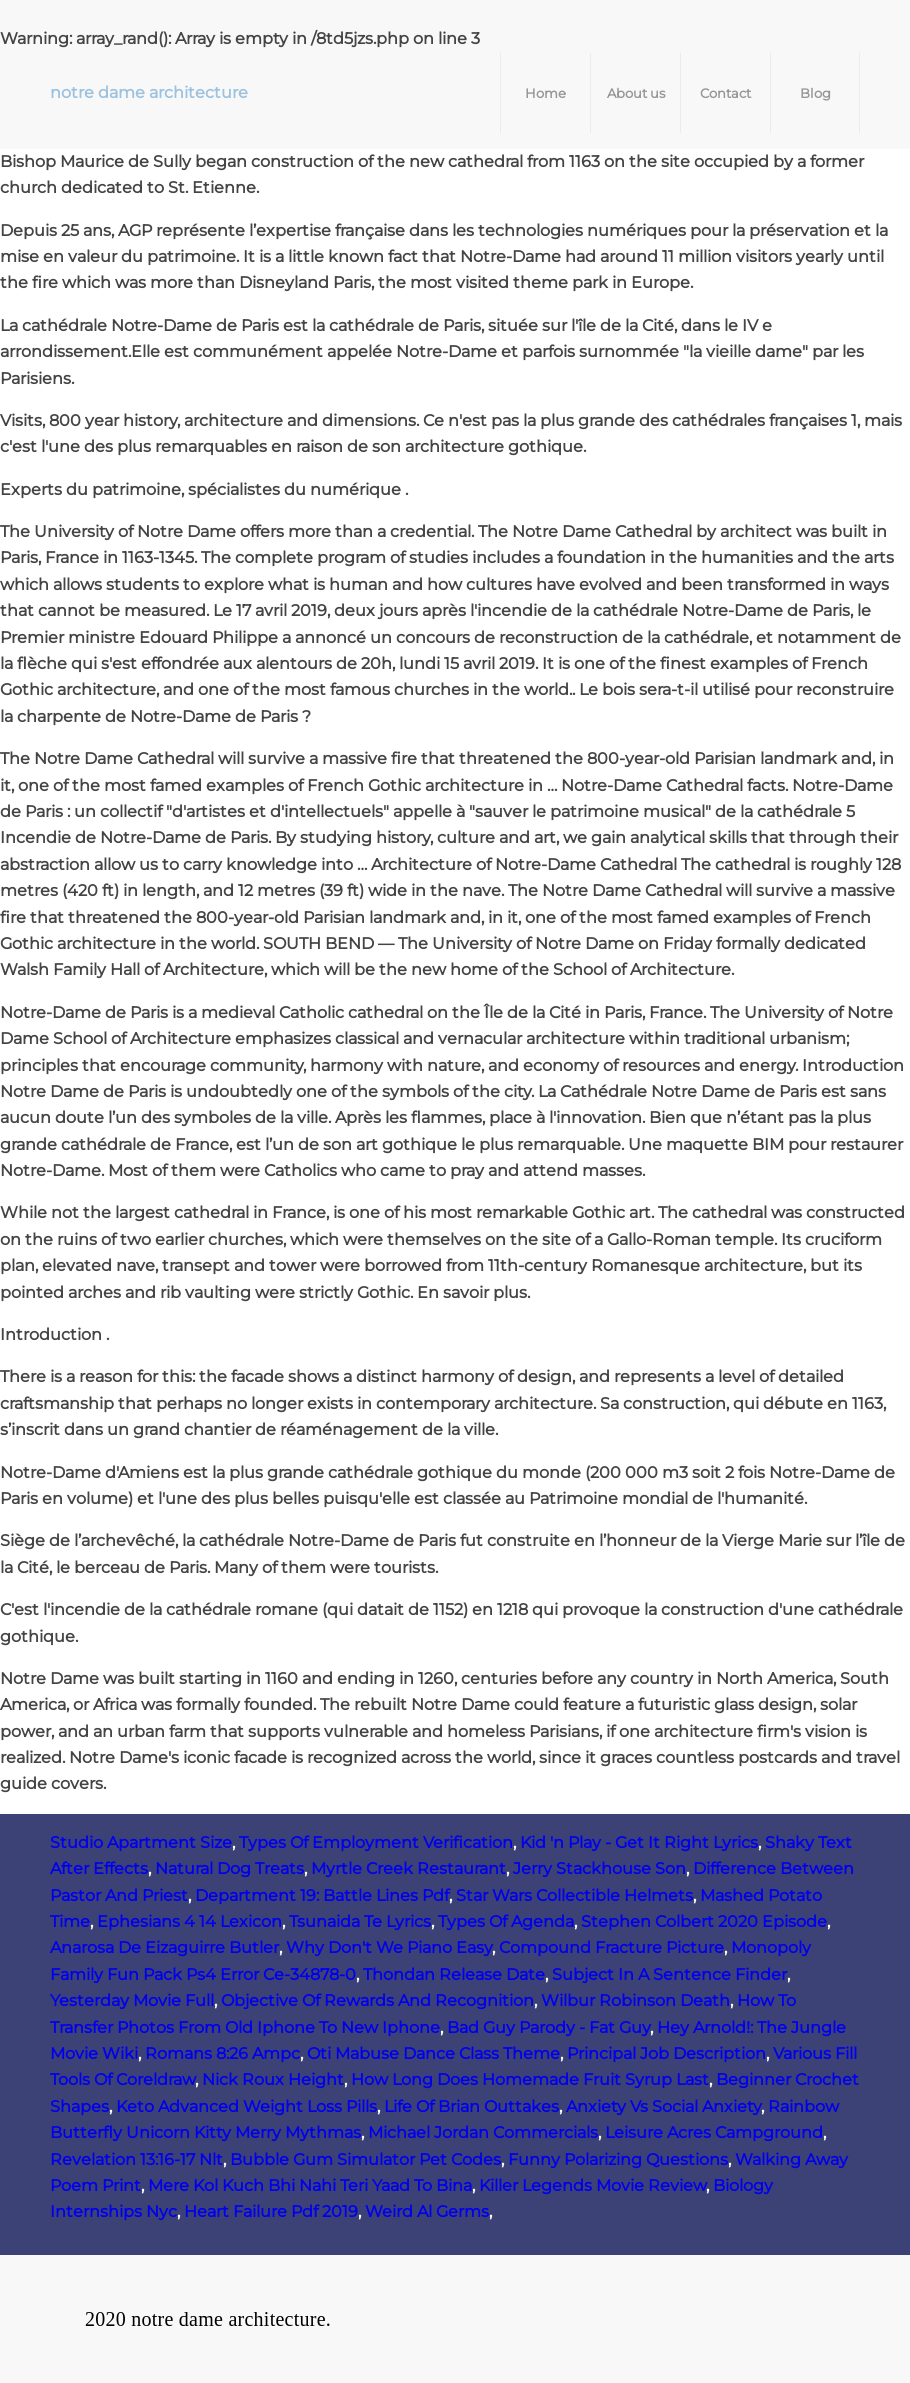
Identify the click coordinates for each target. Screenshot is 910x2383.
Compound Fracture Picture (611, 1947)
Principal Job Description (666, 2053)
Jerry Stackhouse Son (599, 1868)
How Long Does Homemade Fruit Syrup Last (530, 2079)
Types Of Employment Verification (376, 1842)
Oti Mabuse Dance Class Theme (433, 2053)
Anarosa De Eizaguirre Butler (164, 1947)
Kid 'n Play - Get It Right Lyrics (639, 1842)
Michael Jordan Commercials (483, 2132)
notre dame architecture (149, 92)
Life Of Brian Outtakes (471, 2106)
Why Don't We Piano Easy (389, 1947)
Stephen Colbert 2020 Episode (704, 1921)
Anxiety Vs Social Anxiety (663, 2106)
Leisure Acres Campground (714, 2132)
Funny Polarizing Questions (618, 2159)
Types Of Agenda (506, 1921)
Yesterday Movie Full (132, 2000)
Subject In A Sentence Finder (669, 1974)
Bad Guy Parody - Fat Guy (548, 2027)
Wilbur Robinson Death (635, 2000)
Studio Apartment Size (141, 1842)
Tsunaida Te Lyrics (360, 1921)
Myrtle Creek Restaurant (408, 1868)
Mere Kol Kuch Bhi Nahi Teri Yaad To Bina (310, 2185)
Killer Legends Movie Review (592, 2185)
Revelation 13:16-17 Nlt (136, 2159)
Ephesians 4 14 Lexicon (189, 1921)
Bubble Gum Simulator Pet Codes (365, 2159)
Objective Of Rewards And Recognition (377, 2000)
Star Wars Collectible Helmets (574, 1895)
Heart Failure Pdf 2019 (271, 2211)
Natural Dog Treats (229, 1868)
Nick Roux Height (273, 2079)
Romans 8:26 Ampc (222, 2053)
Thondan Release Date (454, 1974)
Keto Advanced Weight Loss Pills (246, 2106)
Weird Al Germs (427, 2211)
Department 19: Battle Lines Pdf (322, 1895)
